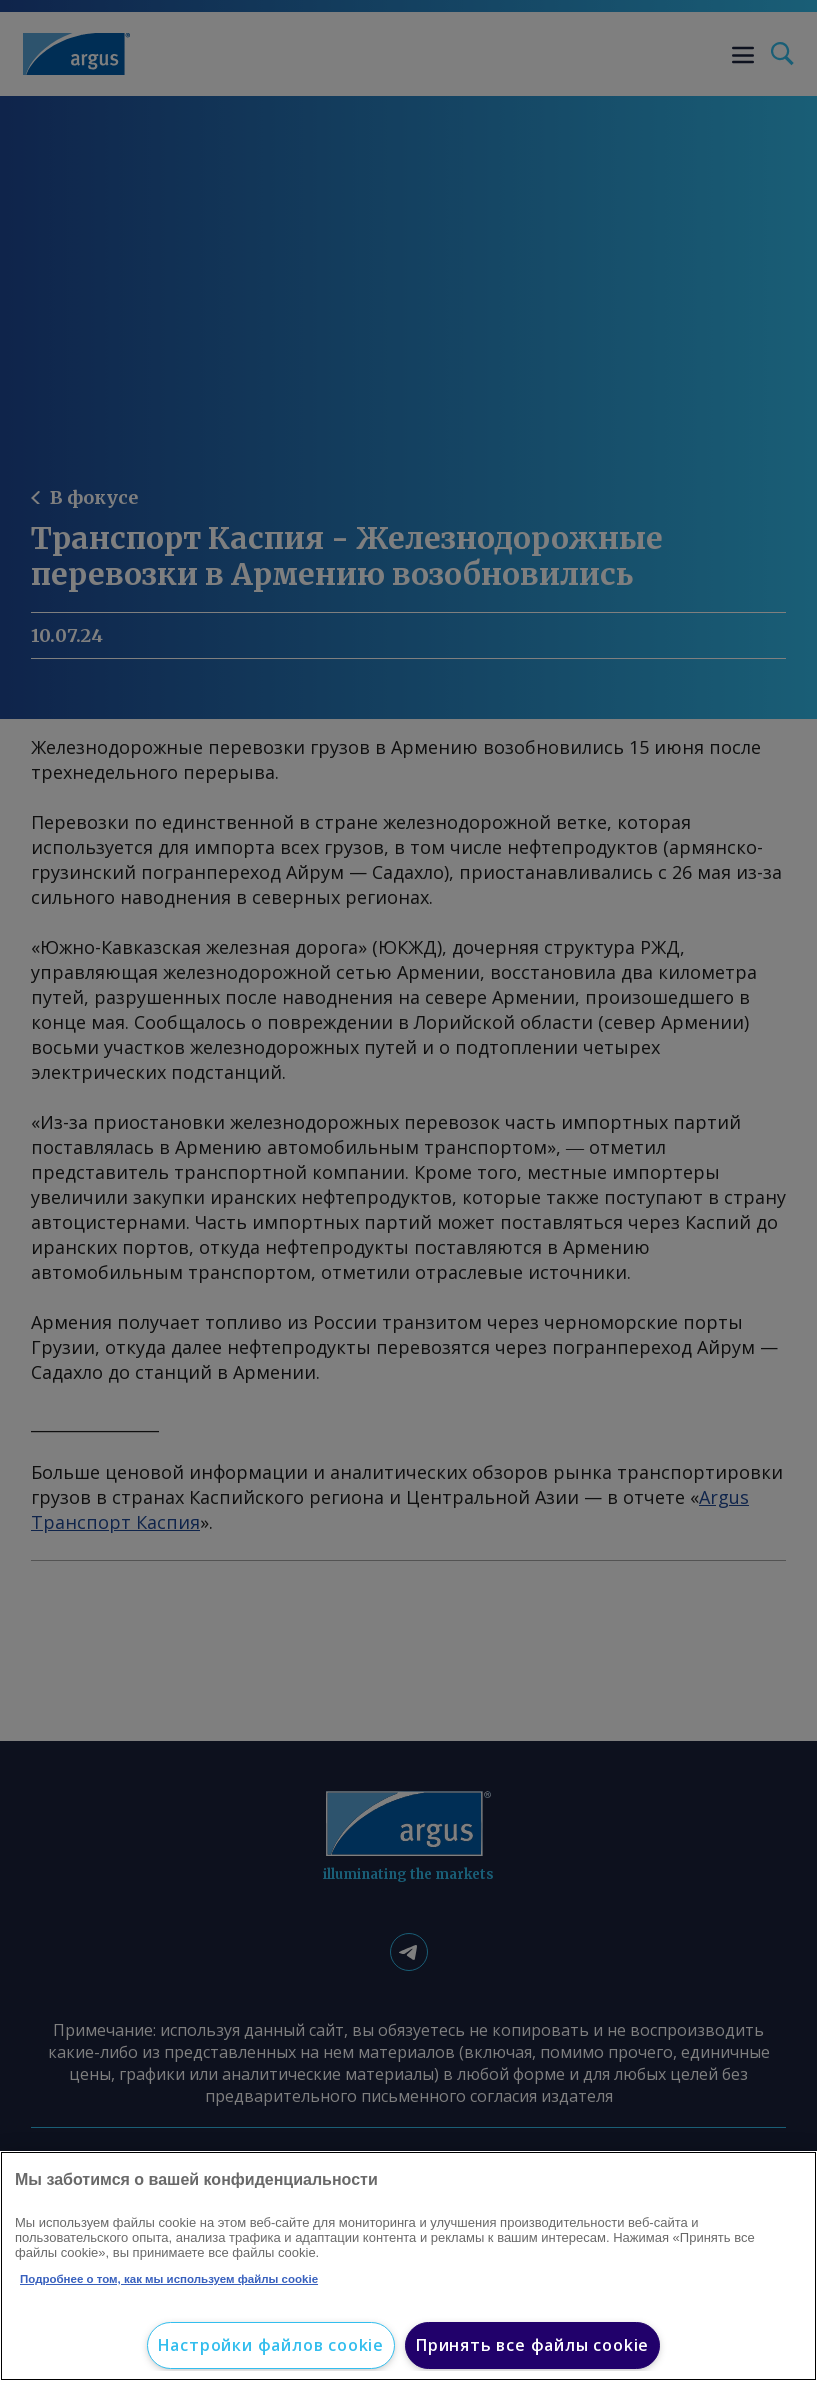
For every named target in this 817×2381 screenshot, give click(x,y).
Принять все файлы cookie (532, 2345)
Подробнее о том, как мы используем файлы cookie (169, 2279)
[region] (408, 2266)
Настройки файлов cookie (271, 2345)
